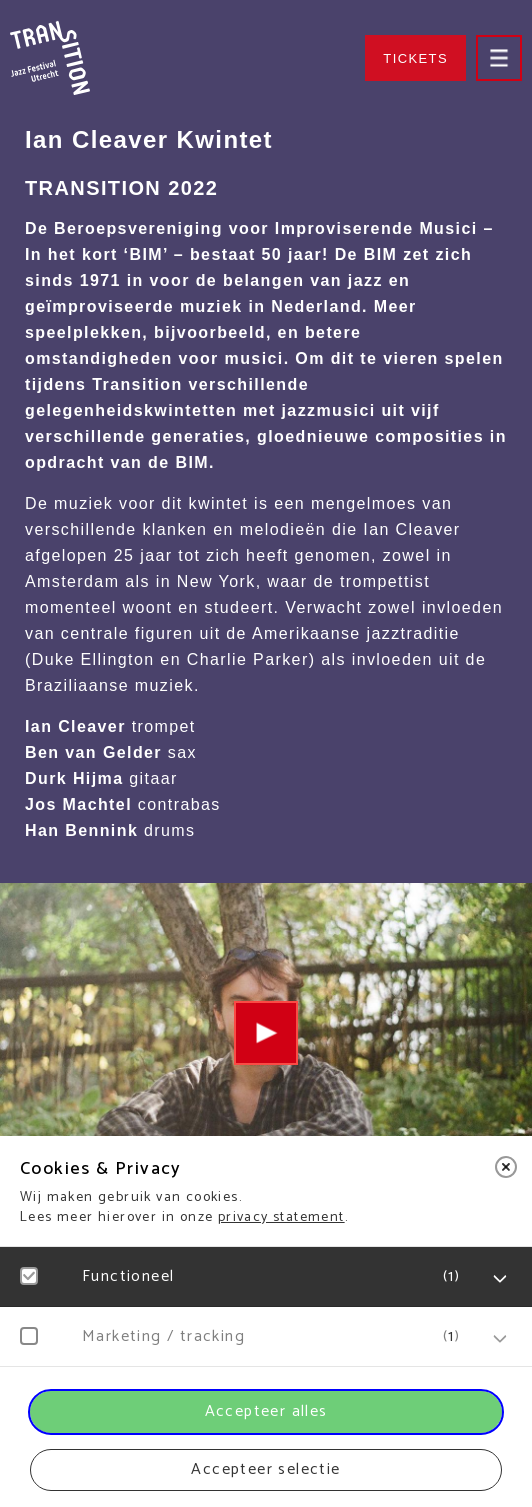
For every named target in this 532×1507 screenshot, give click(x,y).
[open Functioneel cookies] (500, 1279)
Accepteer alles (266, 1411)
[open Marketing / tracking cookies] (500, 1339)
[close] (506, 1167)
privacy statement (281, 1217)
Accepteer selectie (265, 1469)
